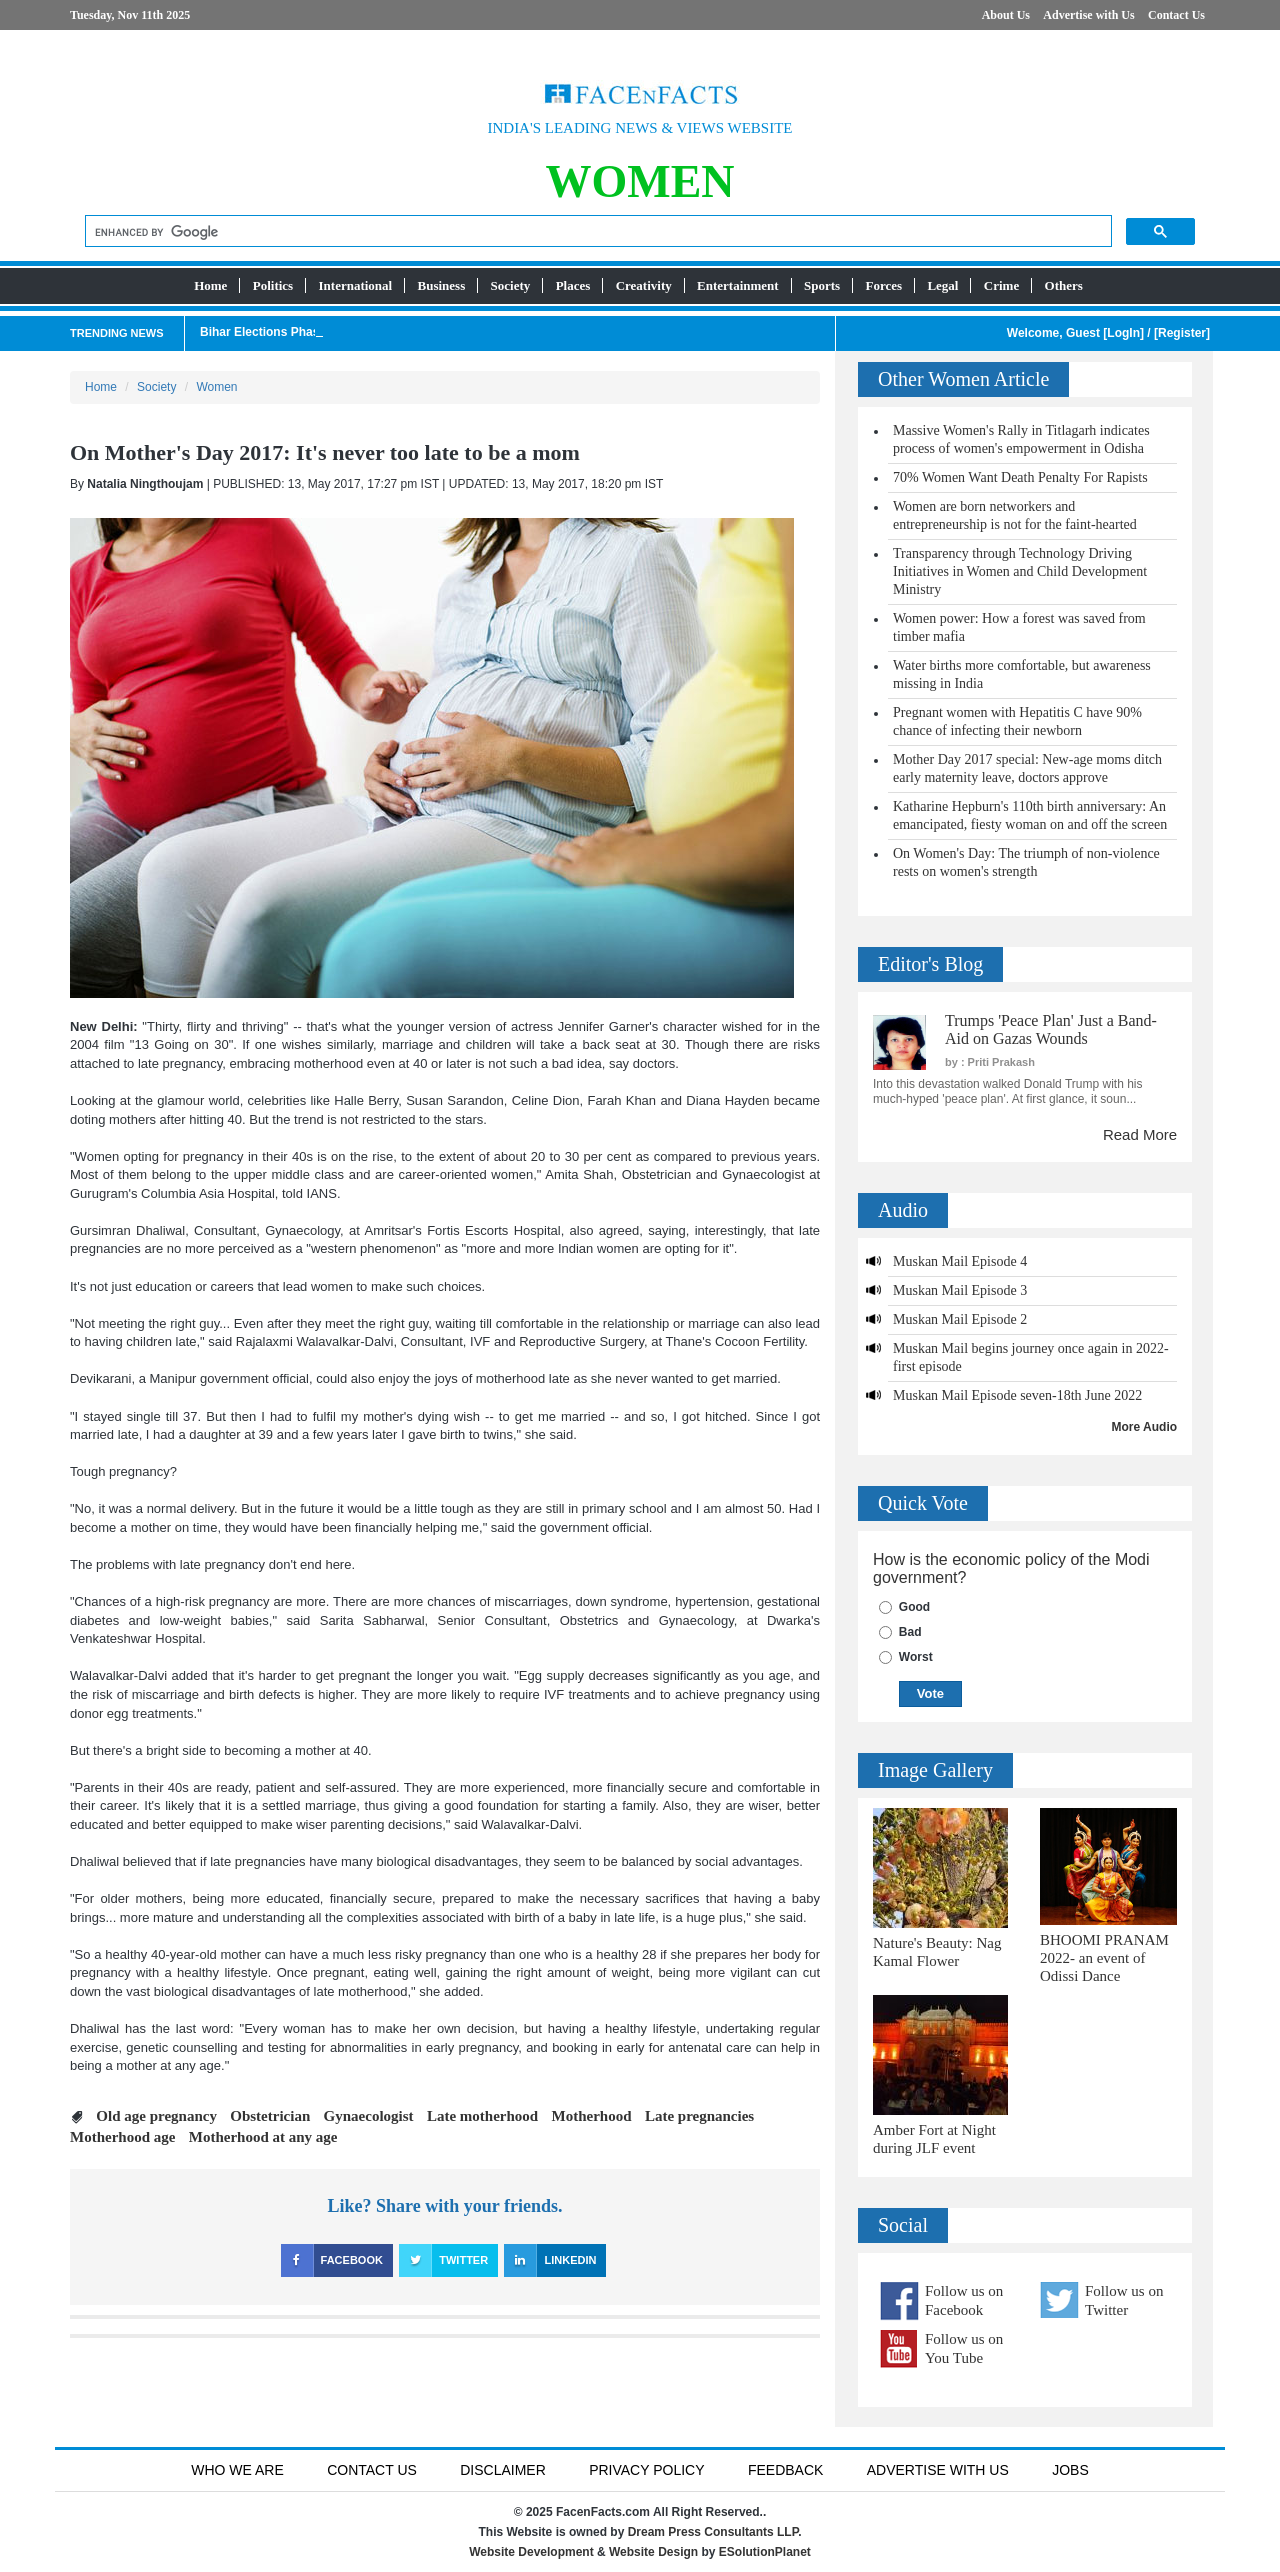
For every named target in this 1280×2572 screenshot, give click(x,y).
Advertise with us (938, 2470)
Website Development (531, 2552)
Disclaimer (503, 2470)
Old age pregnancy (156, 2116)
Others (1064, 285)
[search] (596, 232)
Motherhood (592, 2116)
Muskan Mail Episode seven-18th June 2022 (1017, 1395)
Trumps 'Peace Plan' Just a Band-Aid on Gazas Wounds (1051, 1029)
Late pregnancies (699, 2116)
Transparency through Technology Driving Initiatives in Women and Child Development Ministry (1020, 571)
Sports (822, 285)
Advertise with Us (1088, 15)
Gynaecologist (369, 2116)
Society (511, 285)
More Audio (1145, 1427)
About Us (1006, 15)
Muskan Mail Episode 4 (960, 1261)
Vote (930, 1693)
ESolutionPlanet (765, 2552)
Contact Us (1176, 15)
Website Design (653, 2552)
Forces (883, 285)
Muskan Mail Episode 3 (960, 1290)
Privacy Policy (646, 2470)
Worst (916, 1657)
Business (442, 285)
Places (573, 285)
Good (914, 1607)
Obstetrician (270, 2116)
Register (1182, 333)
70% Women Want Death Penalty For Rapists (1020, 477)
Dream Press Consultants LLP (713, 2532)
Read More (1140, 1134)
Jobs (1070, 2470)
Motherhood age (122, 2137)
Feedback (785, 2470)
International (356, 285)
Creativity (644, 285)
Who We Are (237, 2470)
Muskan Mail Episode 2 (960, 1319)
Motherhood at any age (263, 2137)
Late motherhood (482, 2116)
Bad (910, 1632)
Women (216, 387)
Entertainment (738, 285)
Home (210, 285)
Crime (1001, 285)
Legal (942, 285)
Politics (273, 285)
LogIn (1123, 333)
